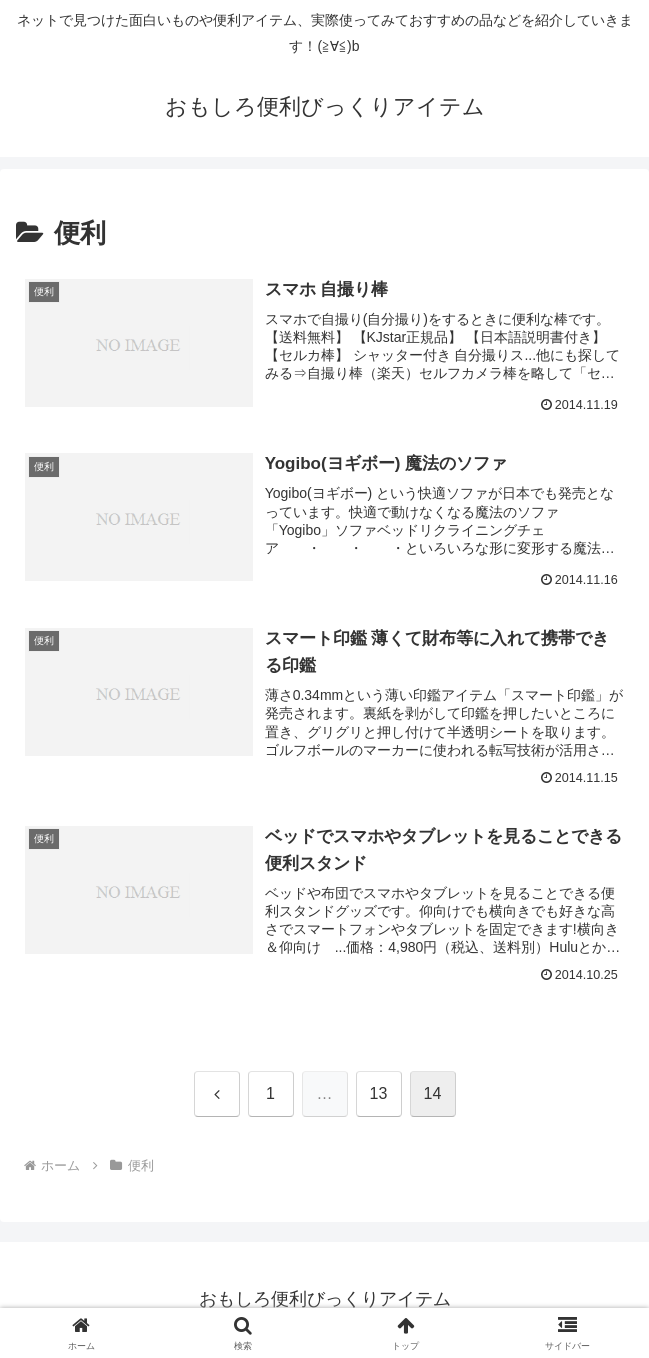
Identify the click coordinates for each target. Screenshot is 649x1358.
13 (379, 1093)
